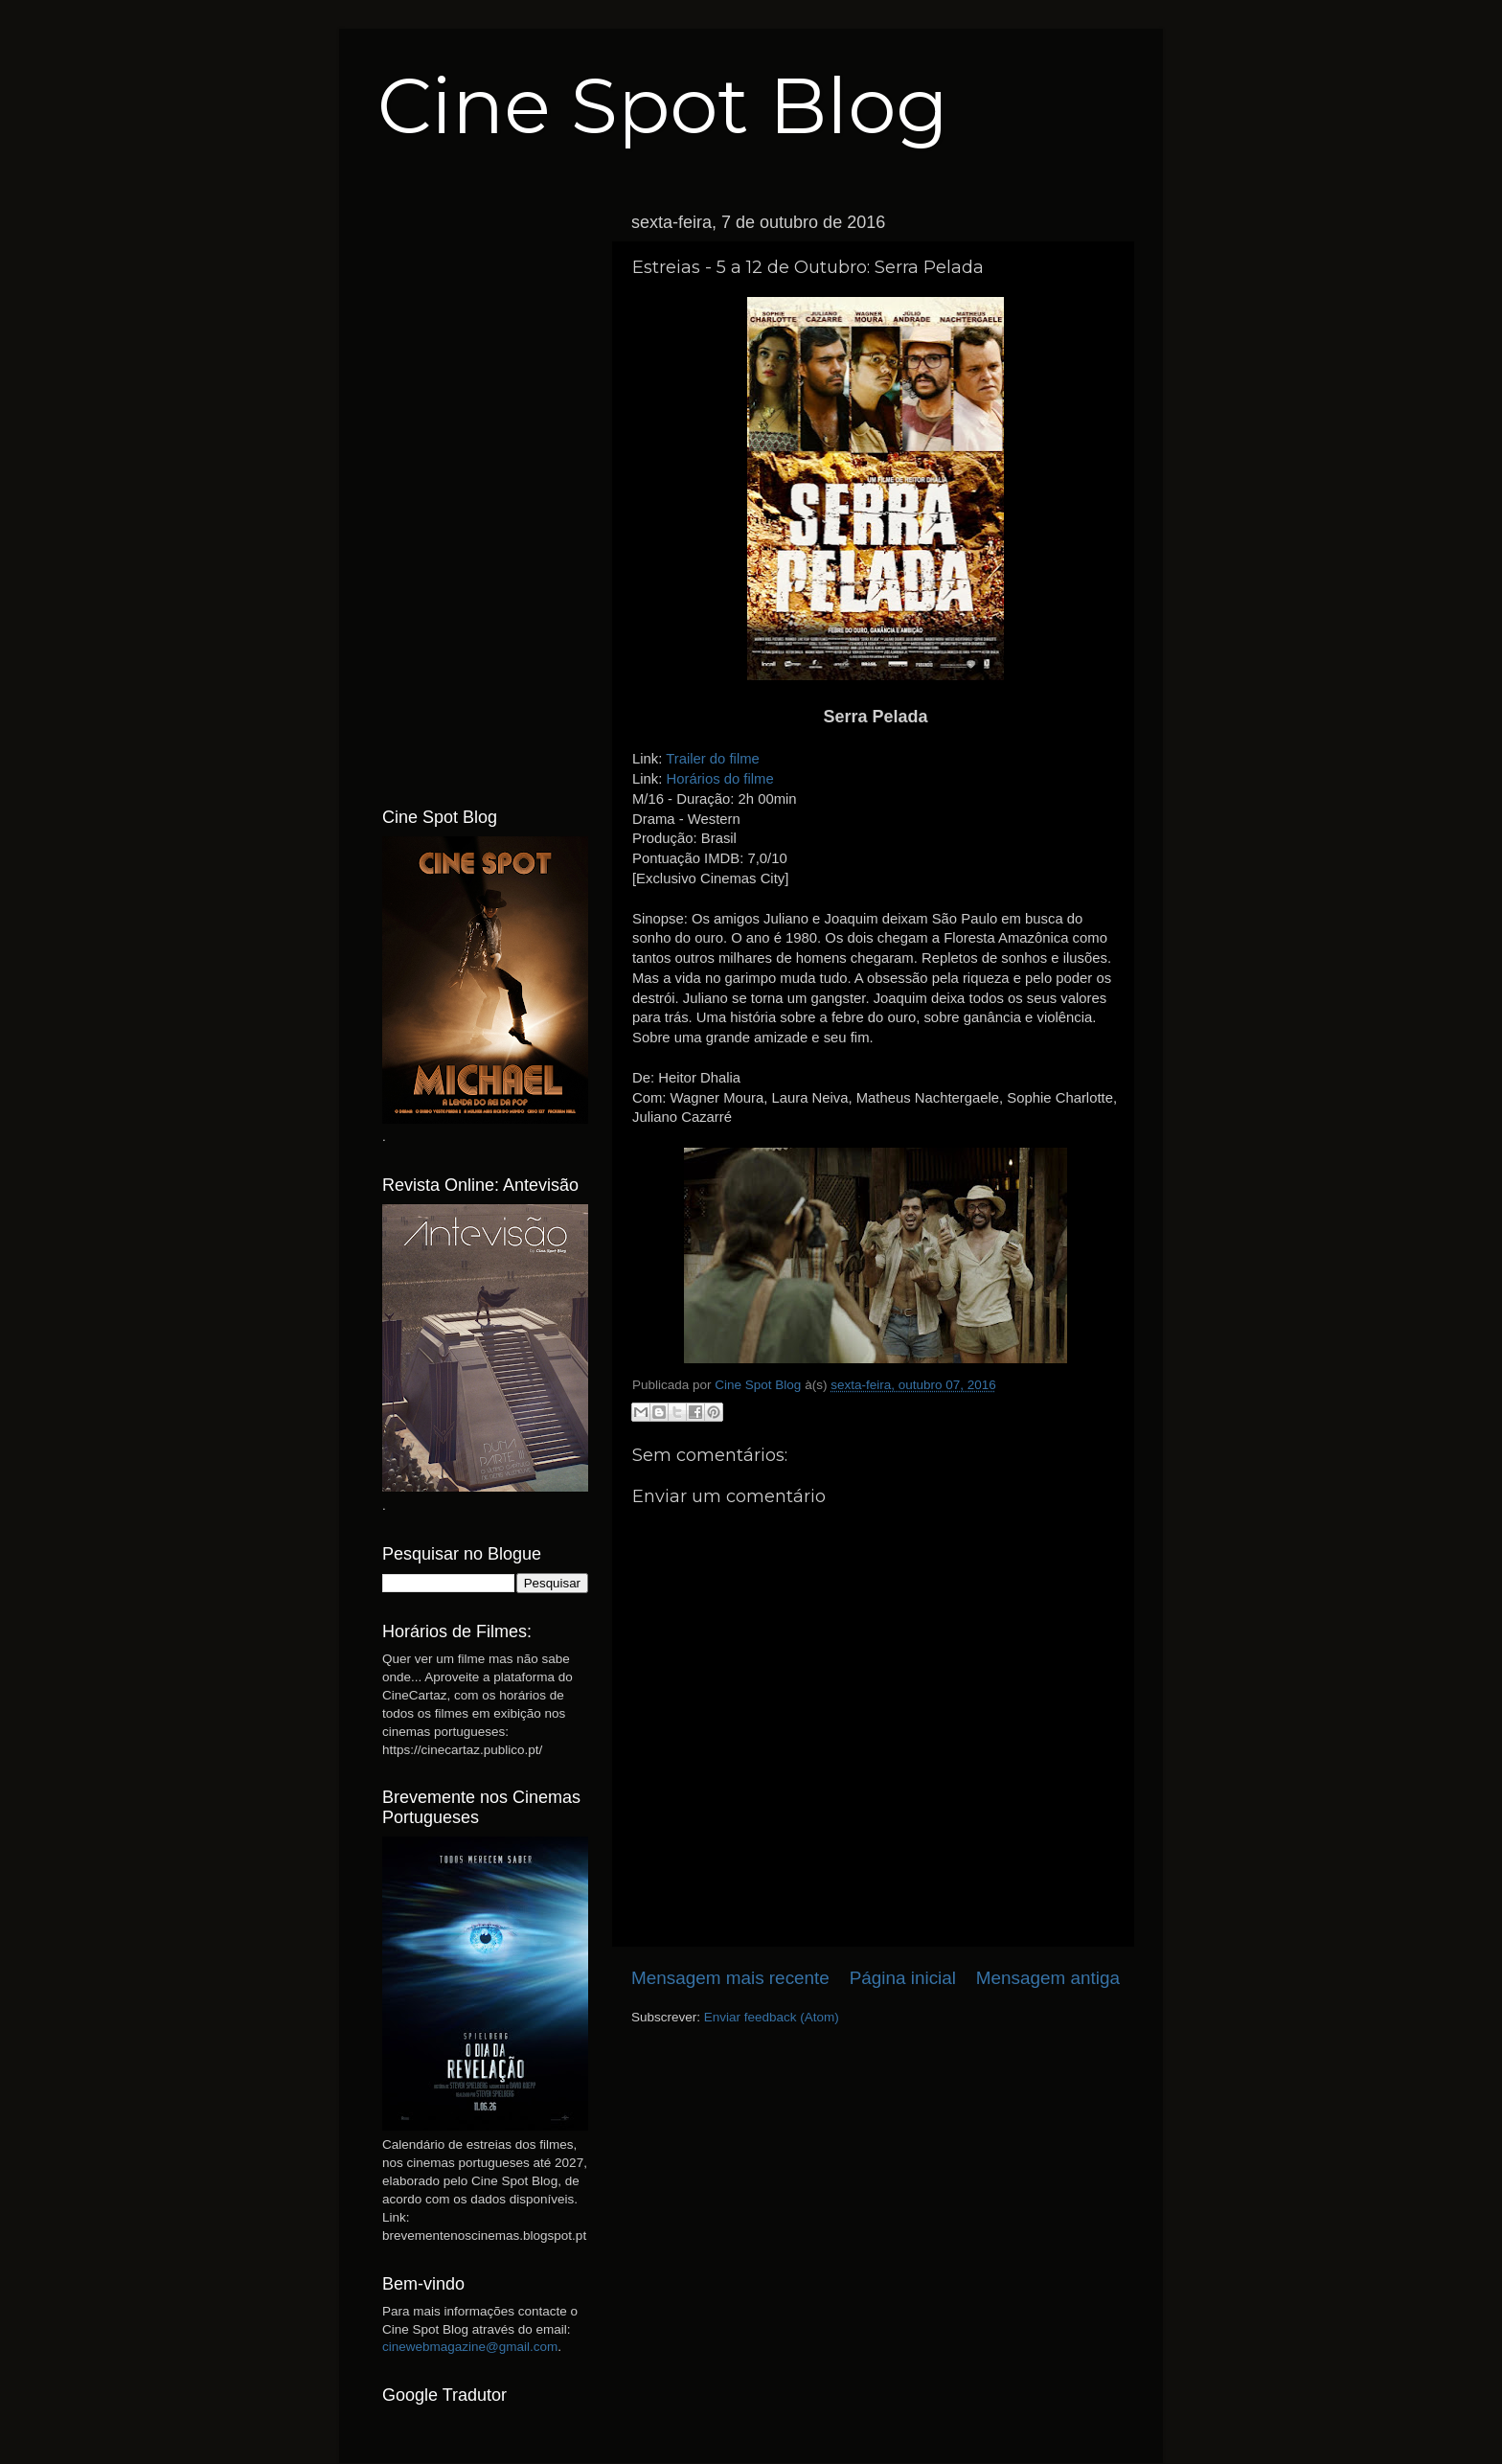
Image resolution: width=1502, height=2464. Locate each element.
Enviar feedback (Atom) (771, 2017)
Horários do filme (719, 779)
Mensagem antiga (1048, 1978)
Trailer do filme (713, 758)
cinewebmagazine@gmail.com (470, 2346)
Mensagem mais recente (730, 1978)
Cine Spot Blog (662, 105)
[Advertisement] (485, 491)
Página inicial (903, 1978)
